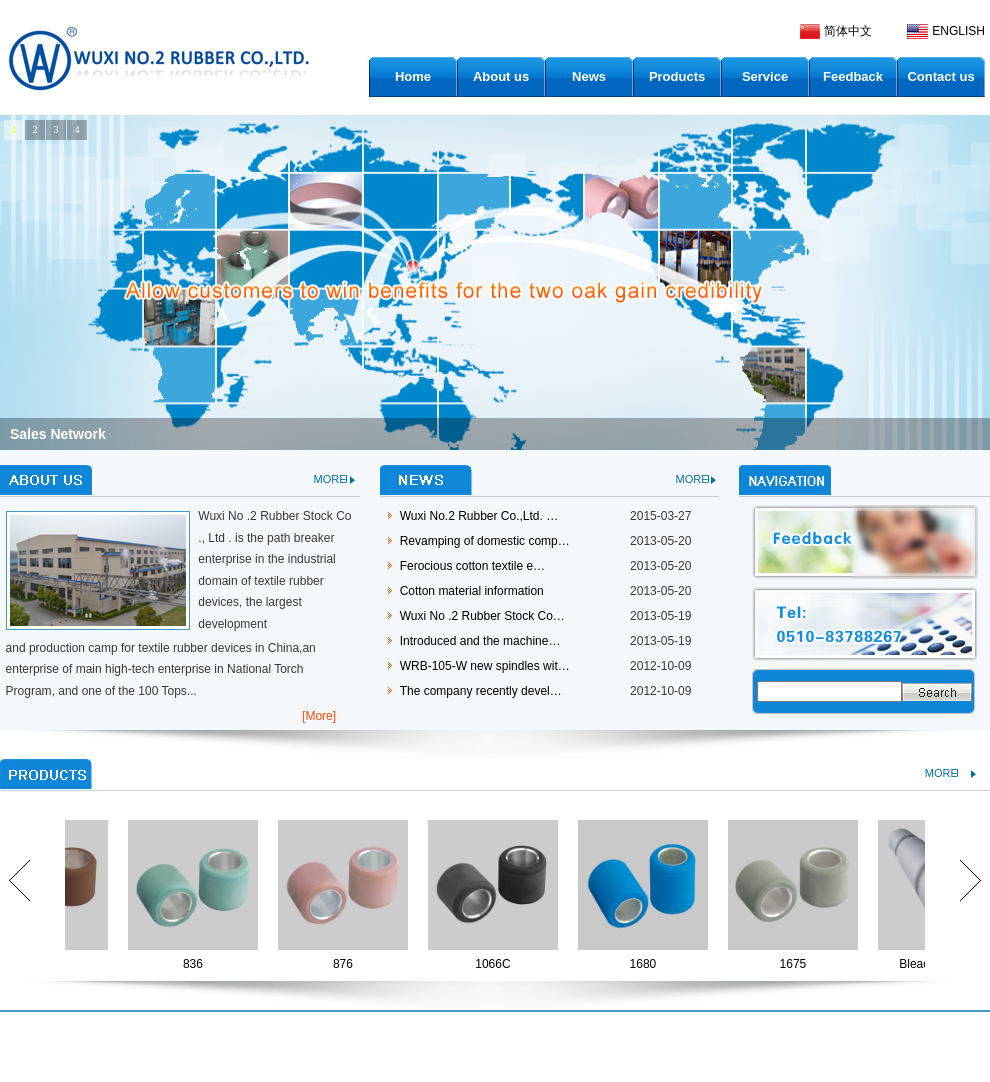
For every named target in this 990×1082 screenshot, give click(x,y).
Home (413, 76)
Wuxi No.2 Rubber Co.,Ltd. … (479, 516)
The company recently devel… (481, 691)
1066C (496, 964)
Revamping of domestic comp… (485, 541)
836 (197, 964)
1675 (797, 964)
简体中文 (848, 31)
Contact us (940, 76)
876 (347, 964)
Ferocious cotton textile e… (472, 566)
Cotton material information (472, 591)
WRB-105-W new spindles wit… (485, 666)
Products (677, 76)
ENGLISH (958, 31)
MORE (330, 479)
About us (501, 76)
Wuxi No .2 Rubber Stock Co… (482, 616)
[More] (319, 716)
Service (765, 76)
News (589, 76)
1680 (647, 964)
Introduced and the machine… (480, 641)
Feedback (853, 76)
